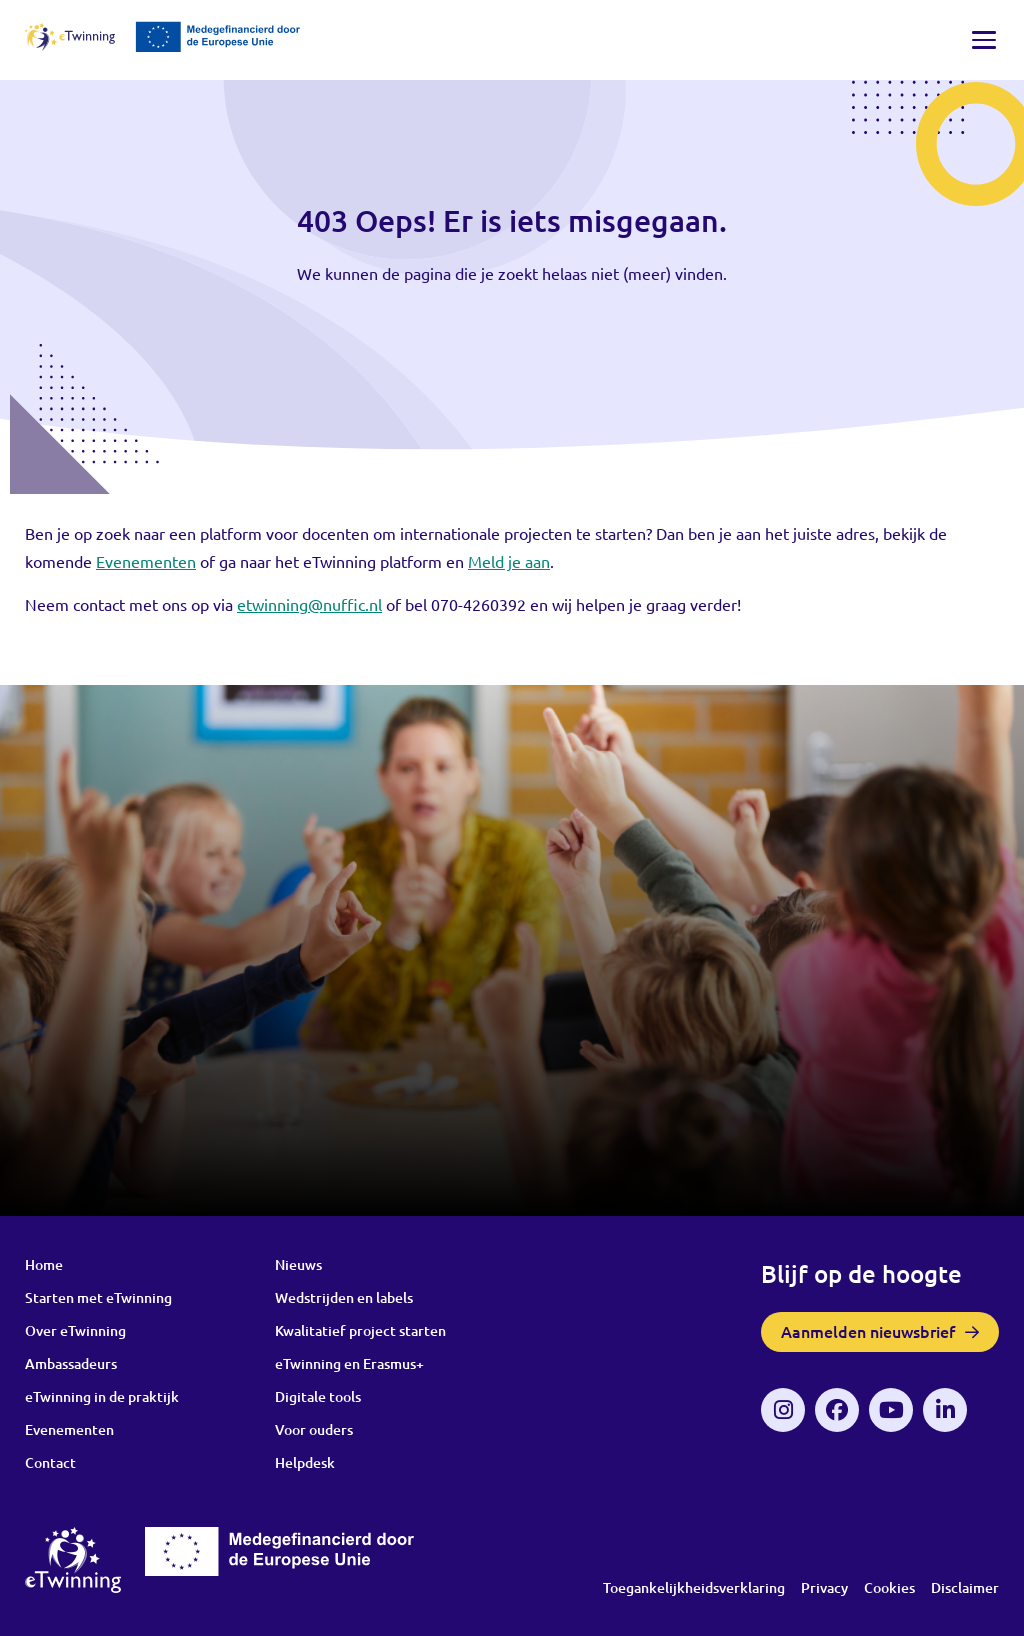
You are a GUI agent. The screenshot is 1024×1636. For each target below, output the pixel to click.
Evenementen (69, 1429)
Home (44, 1264)
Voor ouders (314, 1429)
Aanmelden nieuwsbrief (868, 1331)
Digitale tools (318, 1396)
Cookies (889, 1587)
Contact (50, 1462)
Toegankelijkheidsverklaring (694, 1587)
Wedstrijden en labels (344, 1297)
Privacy (824, 1587)
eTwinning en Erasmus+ (349, 1363)
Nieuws (298, 1264)
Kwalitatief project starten (360, 1330)
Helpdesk (305, 1462)
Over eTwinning (75, 1330)
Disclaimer (965, 1587)
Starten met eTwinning (98, 1297)
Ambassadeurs (71, 1363)
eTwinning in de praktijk (102, 1396)
